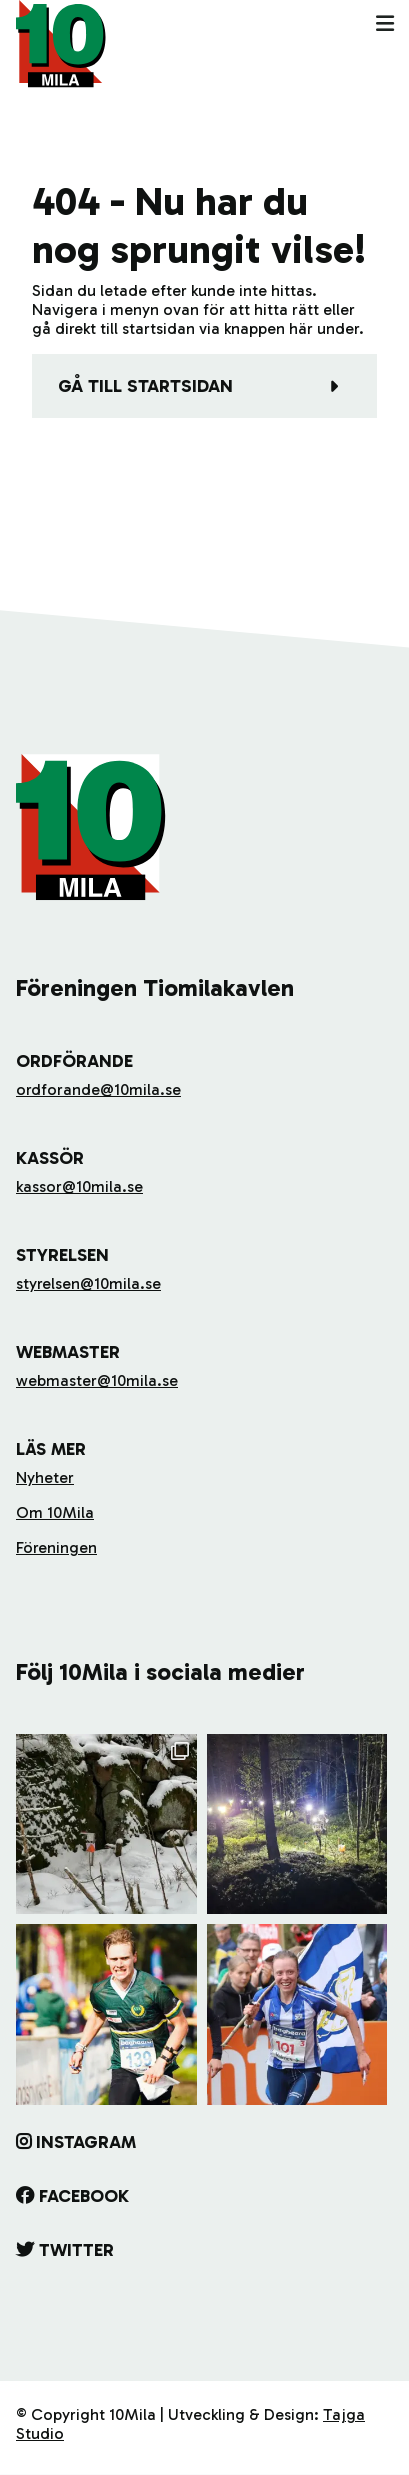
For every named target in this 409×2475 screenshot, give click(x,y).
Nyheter (45, 1477)
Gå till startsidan (145, 386)
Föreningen (56, 1547)
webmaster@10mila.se (97, 1380)
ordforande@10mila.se (98, 1089)
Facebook (84, 2196)
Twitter (76, 2250)
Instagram (86, 2142)
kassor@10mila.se (79, 1186)
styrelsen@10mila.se (88, 1283)
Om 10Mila (55, 1512)
